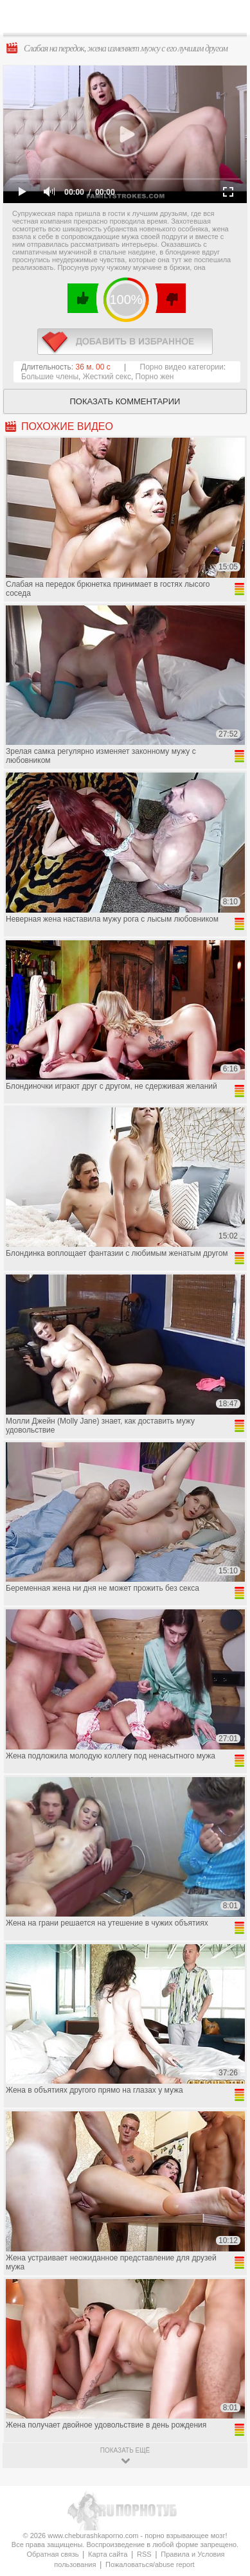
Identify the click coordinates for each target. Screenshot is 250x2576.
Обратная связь (52, 2554)
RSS (144, 2554)
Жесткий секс (107, 376)
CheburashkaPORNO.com (129, 20)
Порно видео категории (182, 366)
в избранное (125, 341)
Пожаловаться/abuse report (150, 2564)
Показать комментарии (125, 401)
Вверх (225, 2407)
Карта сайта (107, 2554)
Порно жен (155, 376)
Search (230, 17)
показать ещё (125, 2450)
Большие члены (49, 376)
